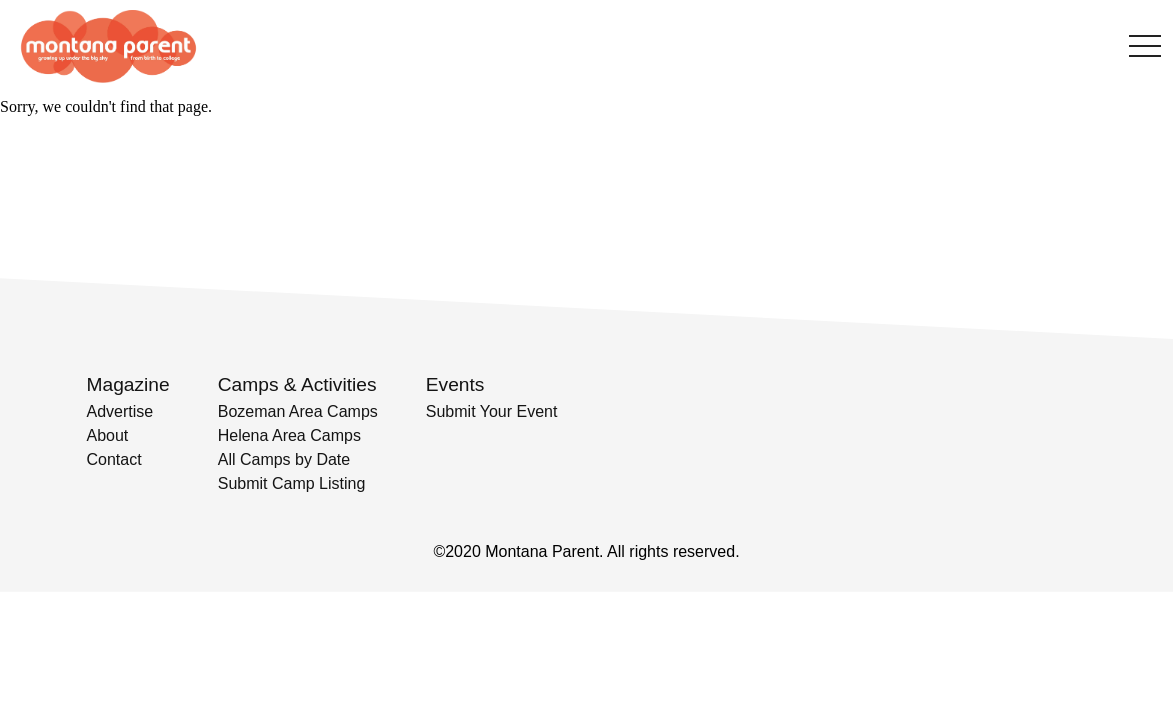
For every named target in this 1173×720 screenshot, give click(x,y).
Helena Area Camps (289, 435)
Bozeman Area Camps (298, 411)
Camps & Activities (297, 384)
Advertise (120, 411)
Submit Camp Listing (292, 483)
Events (455, 384)
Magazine (128, 384)
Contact (114, 459)
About (108, 435)
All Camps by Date (284, 459)
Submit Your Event (492, 411)
